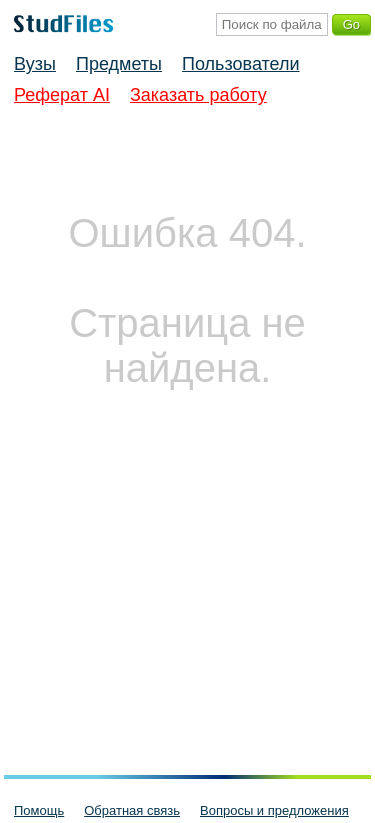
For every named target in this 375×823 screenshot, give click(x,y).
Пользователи (240, 64)
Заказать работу (198, 95)
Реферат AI (62, 95)
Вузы (35, 64)
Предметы (119, 64)
